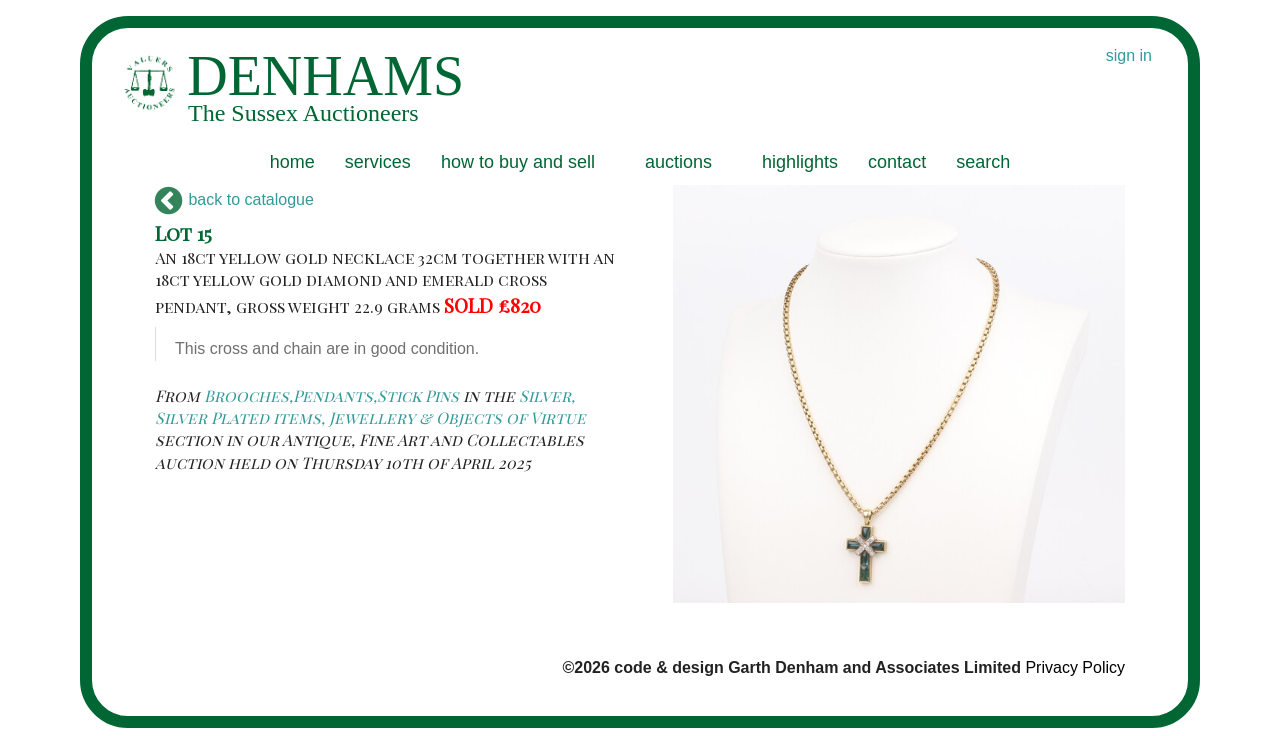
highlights (800, 162)
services (378, 162)
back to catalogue (234, 199)
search (983, 162)
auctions (678, 162)
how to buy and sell (518, 162)
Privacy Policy (1075, 667)
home (292, 162)
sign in (1129, 55)
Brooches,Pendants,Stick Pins (331, 395)
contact (897, 162)
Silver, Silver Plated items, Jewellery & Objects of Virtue (370, 406)
